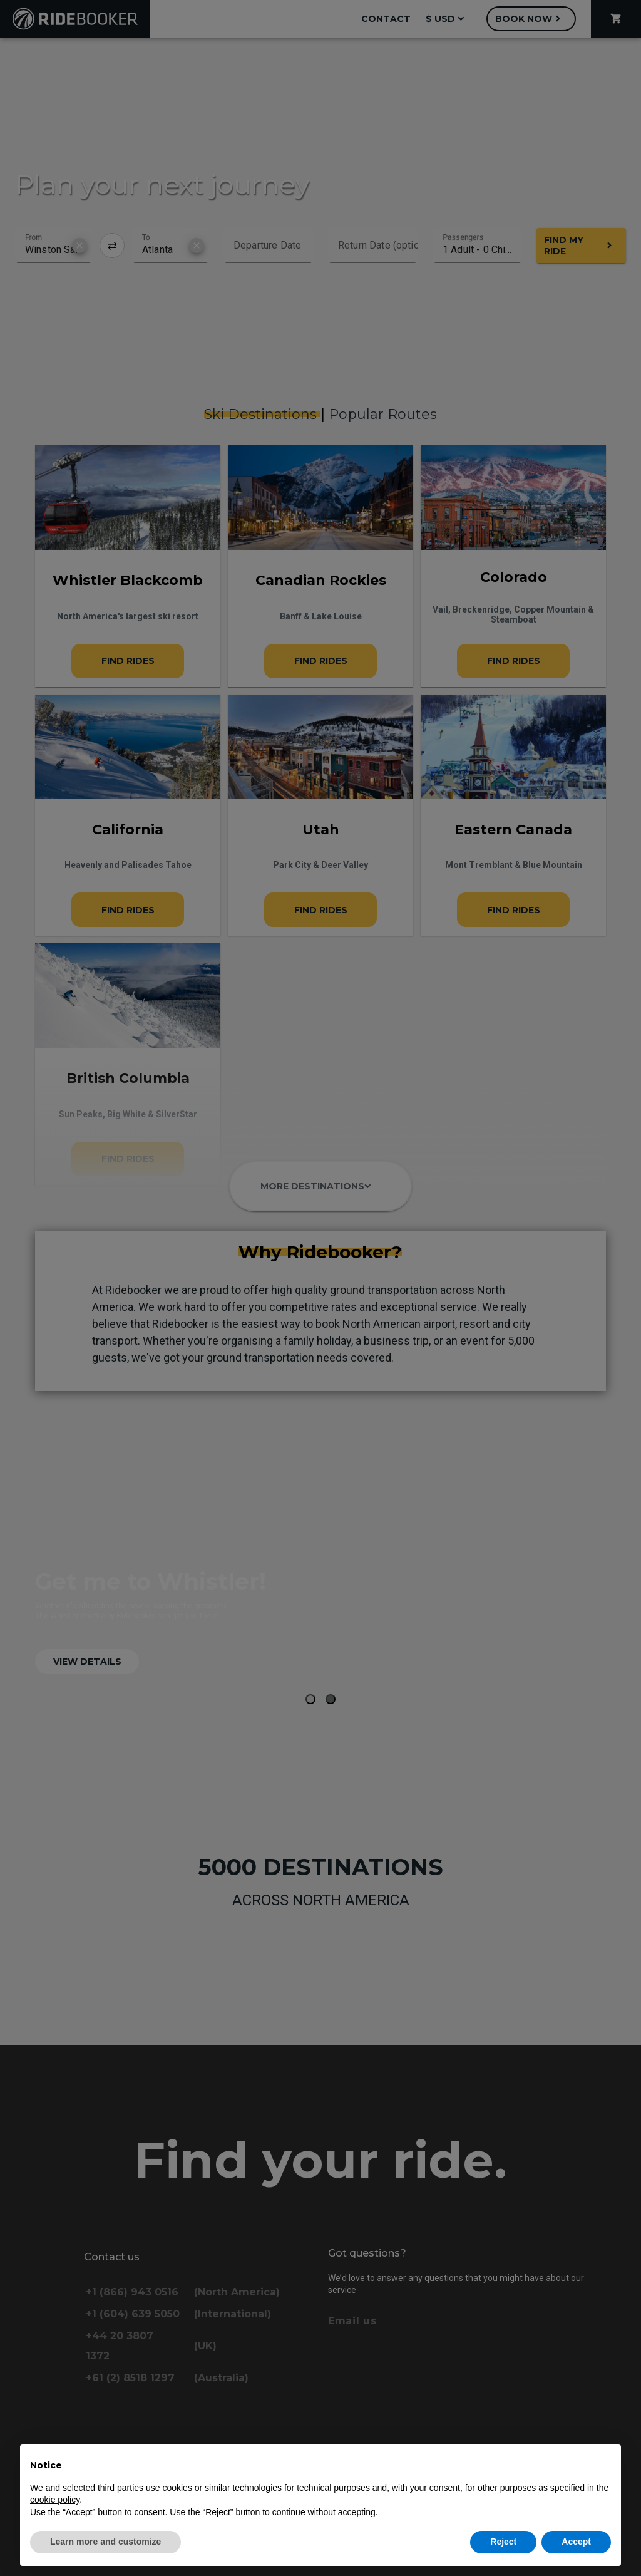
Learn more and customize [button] (105, 2542)
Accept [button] (576, 2542)
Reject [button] (503, 2542)
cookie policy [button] (54, 2500)
